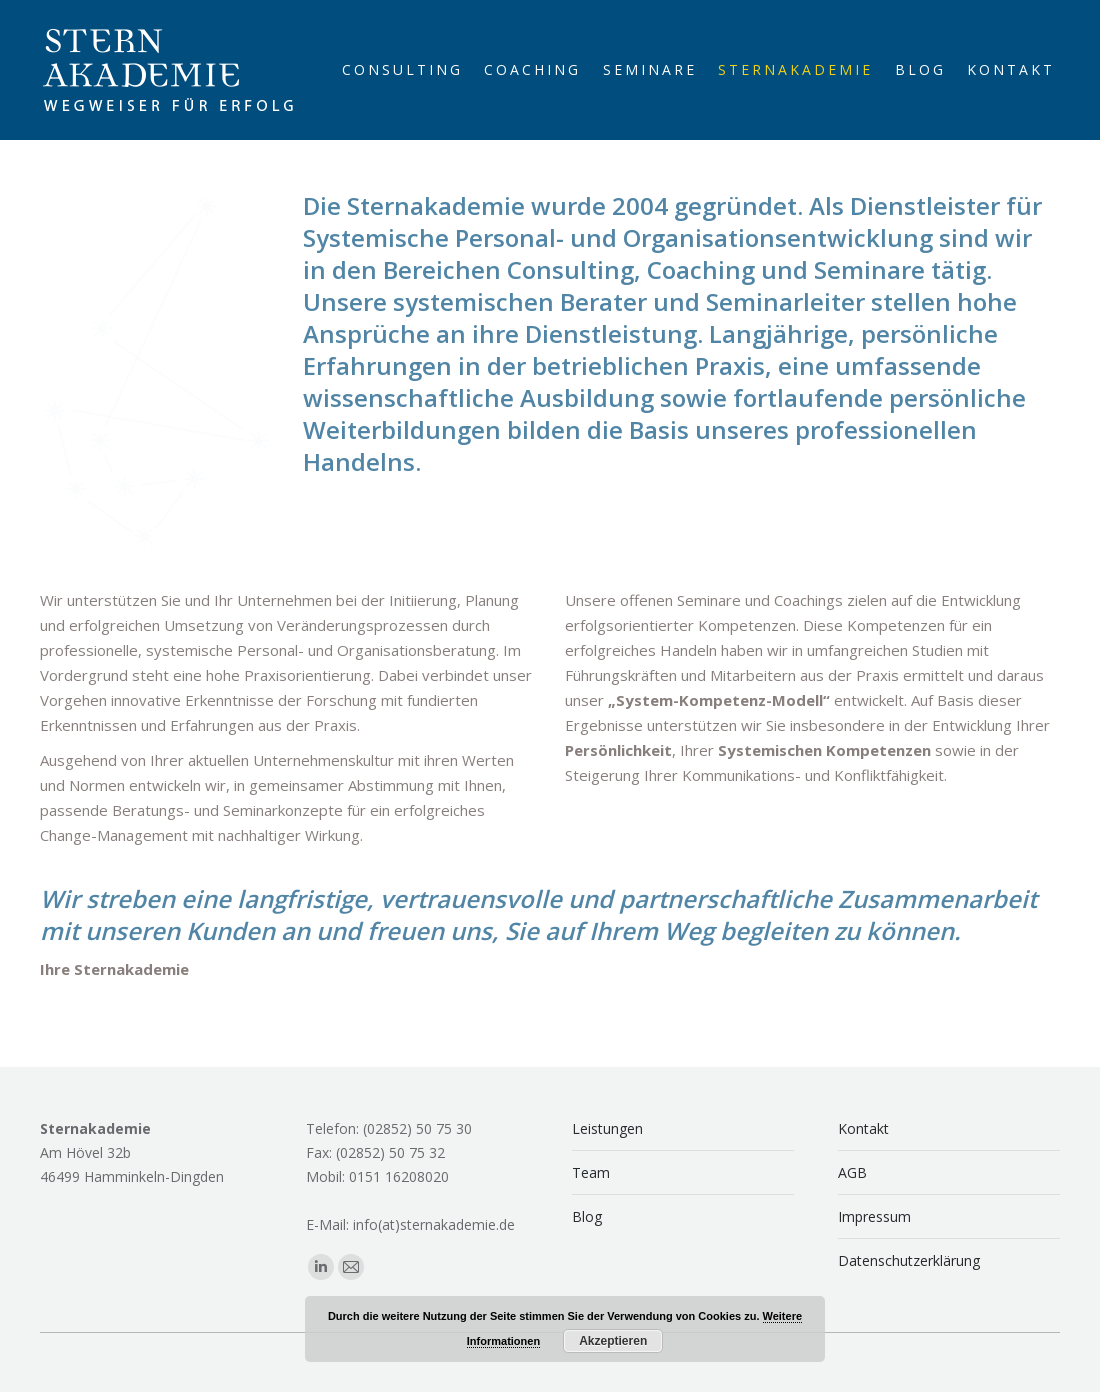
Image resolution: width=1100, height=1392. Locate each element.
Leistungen (607, 1128)
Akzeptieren (613, 1341)
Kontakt (863, 1128)
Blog (587, 1216)
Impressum (874, 1216)
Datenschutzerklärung (909, 1260)
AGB (852, 1172)
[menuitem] (402, 70)
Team (591, 1172)
